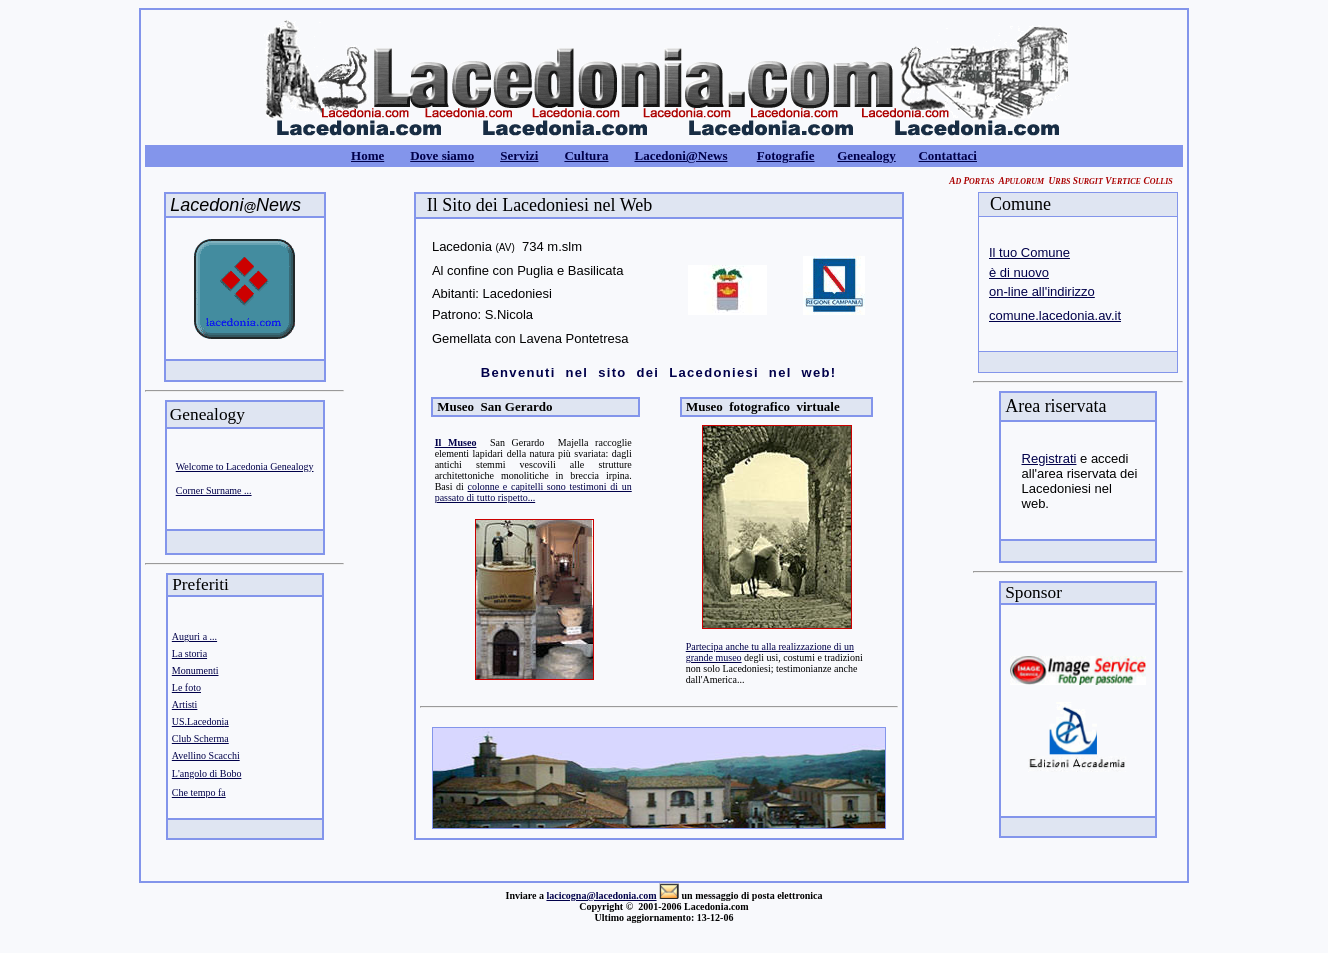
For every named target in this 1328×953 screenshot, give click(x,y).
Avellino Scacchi (206, 755)
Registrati (1049, 458)
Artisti (185, 704)
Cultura (586, 155)
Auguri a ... (194, 636)
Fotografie (786, 155)
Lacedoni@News (680, 155)
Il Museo (456, 442)
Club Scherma (200, 738)
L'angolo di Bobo (207, 773)
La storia (189, 653)
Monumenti (195, 670)
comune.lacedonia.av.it (1055, 315)
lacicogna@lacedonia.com (601, 895)
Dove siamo (442, 155)
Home (367, 155)
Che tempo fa (199, 792)
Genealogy (866, 155)
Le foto (186, 687)
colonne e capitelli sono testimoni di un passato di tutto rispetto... (533, 492)
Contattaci (947, 155)
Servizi (519, 155)
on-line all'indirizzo (1042, 291)
